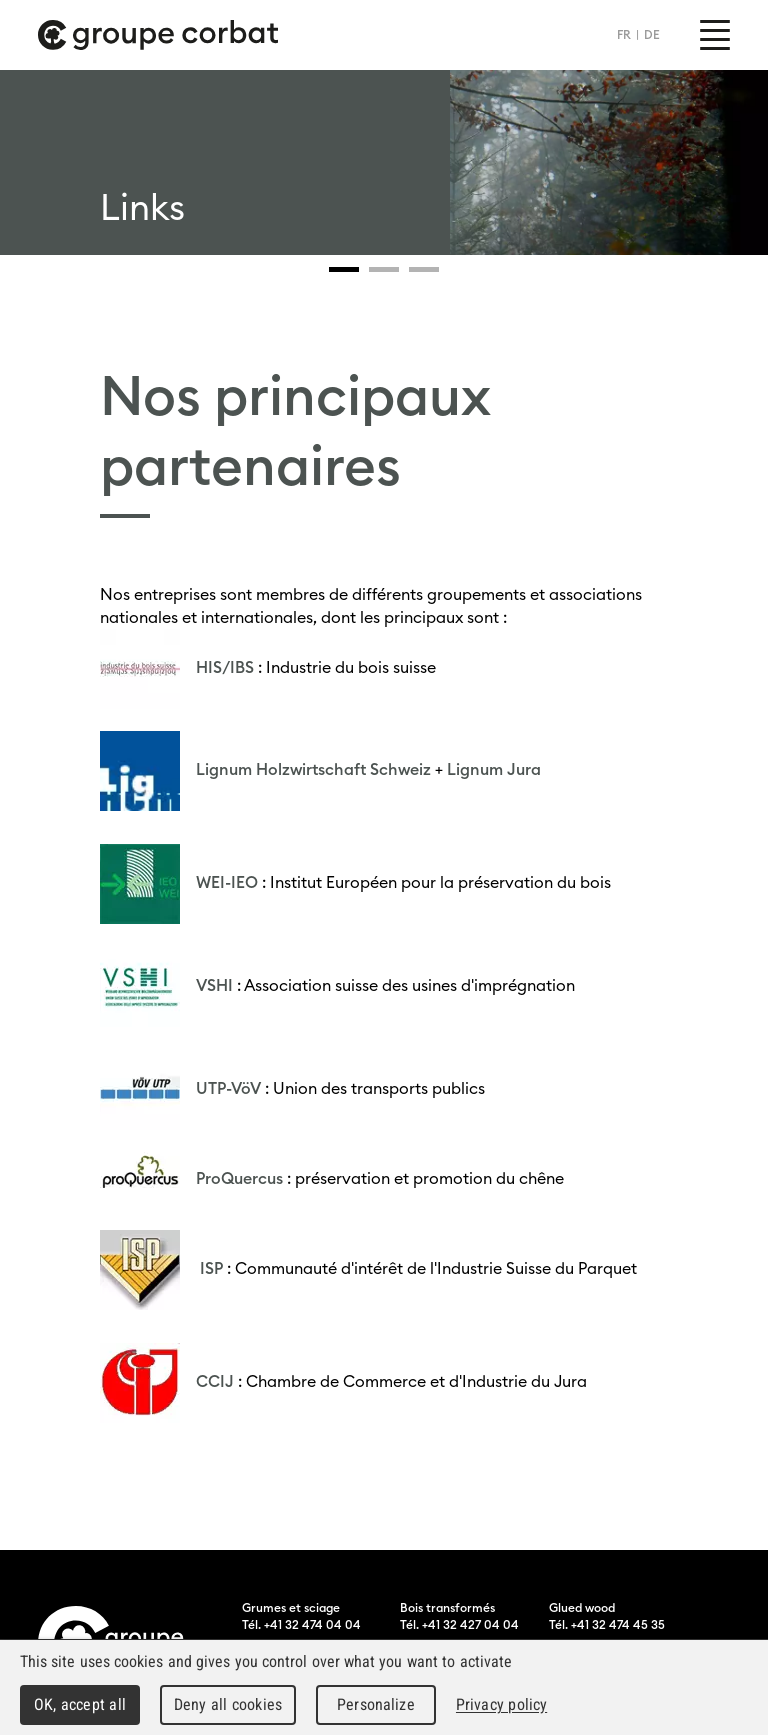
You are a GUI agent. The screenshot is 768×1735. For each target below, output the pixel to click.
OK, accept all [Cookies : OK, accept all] (80, 1704)
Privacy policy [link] (501, 1704)
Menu (715, 35)
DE (652, 34)
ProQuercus (239, 1178)
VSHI (214, 985)
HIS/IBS (225, 667)
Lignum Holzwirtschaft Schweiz (313, 769)
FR (624, 34)
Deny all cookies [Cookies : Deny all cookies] (228, 1704)
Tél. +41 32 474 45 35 (607, 1624)
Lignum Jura (494, 769)
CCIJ (215, 1381)
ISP (209, 1268)
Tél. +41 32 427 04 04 (459, 1624)
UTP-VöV (228, 1088)
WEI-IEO (227, 882)
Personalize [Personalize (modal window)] (375, 1704)
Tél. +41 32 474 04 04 (301, 1624)
